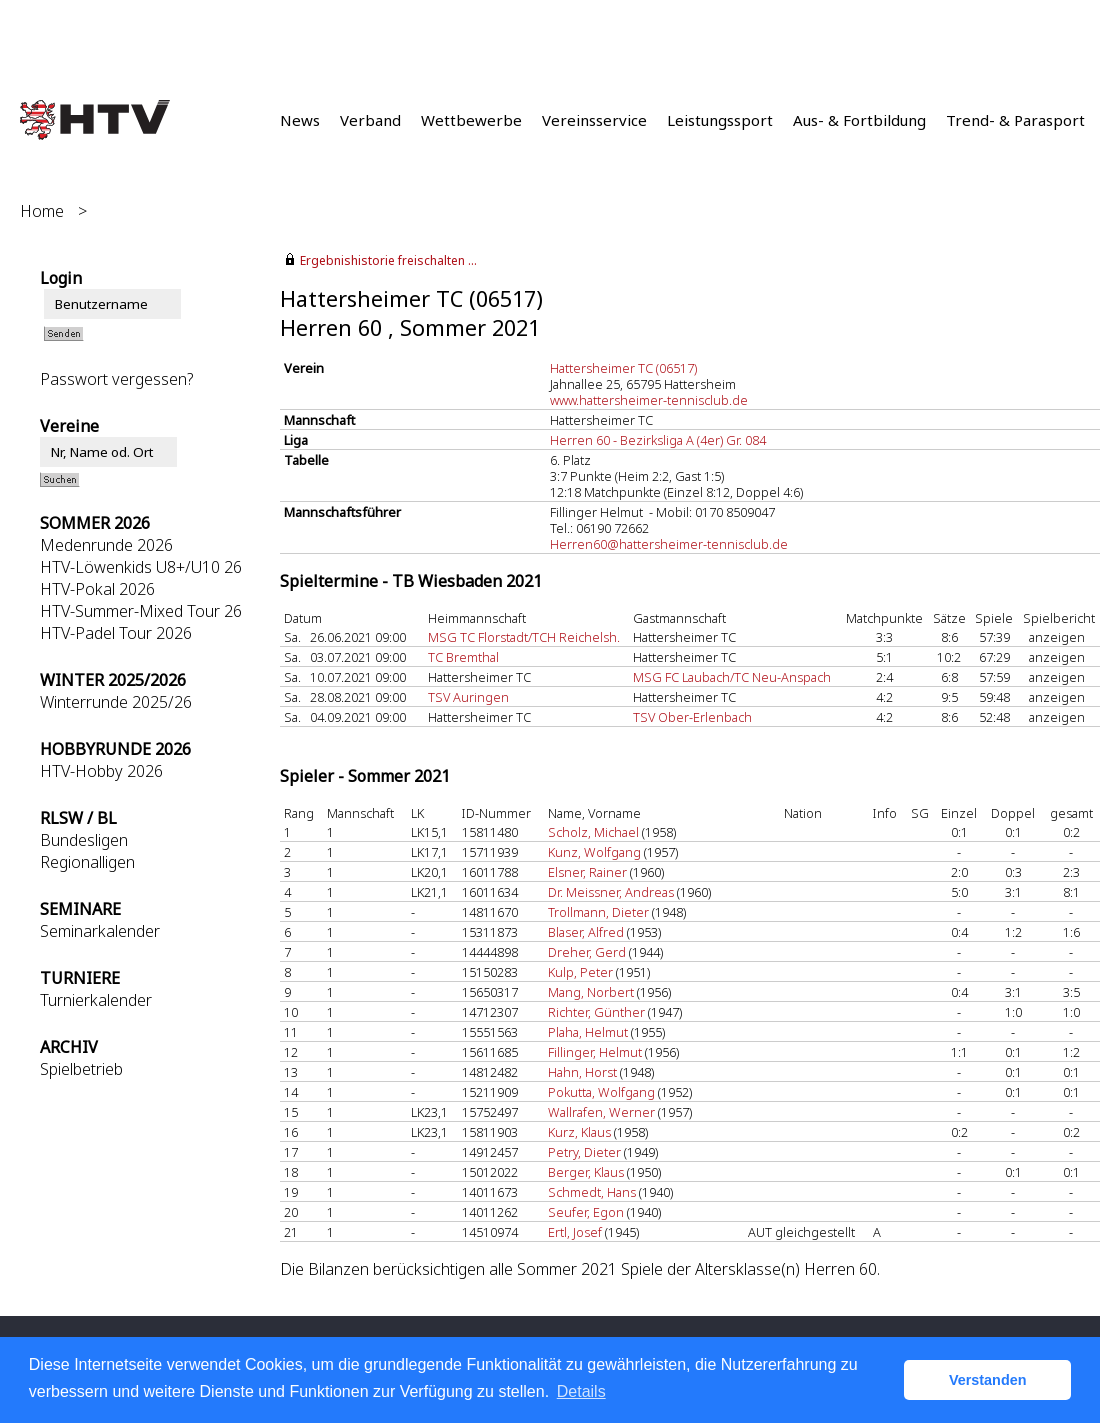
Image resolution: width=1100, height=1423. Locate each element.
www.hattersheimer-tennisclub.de (649, 400)
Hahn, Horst (582, 1072)
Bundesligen (84, 840)
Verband (370, 120)
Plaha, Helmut (588, 1032)
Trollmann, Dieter (598, 912)
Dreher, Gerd (587, 952)
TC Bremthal (463, 657)
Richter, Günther (596, 1012)
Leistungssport (720, 120)
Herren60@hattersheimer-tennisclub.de (669, 544)
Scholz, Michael (593, 832)
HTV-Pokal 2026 (97, 589)
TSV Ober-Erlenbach (692, 717)
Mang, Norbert (591, 992)
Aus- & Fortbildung (859, 120)
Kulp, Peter (580, 972)
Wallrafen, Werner (601, 1112)
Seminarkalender (100, 931)
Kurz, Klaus (579, 1132)
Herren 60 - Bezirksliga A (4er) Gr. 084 (658, 440)
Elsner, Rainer (587, 872)
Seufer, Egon (586, 1212)
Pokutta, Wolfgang (601, 1092)
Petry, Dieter (584, 1152)
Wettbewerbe (471, 120)
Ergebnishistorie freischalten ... (388, 260)
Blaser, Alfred (586, 932)
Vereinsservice (594, 120)
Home (42, 211)
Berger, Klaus (586, 1172)
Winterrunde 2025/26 (116, 702)
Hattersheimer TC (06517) (623, 368)
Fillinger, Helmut (595, 1052)
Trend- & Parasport (1015, 120)
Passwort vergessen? (116, 379)
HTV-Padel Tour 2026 (116, 633)
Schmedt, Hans (592, 1192)
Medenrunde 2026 (106, 545)
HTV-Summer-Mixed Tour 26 (141, 611)
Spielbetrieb (81, 1069)
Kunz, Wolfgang (594, 852)
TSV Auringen (468, 697)
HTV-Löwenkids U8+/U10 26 (141, 567)
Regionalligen (87, 862)
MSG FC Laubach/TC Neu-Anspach (732, 677)
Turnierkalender (96, 1000)
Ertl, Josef (575, 1232)
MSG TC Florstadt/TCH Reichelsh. (524, 637)
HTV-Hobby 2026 (101, 771)
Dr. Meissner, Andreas (611, 892)
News (300, 120)
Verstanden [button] (988, 1380)
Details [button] (581, 1391)
